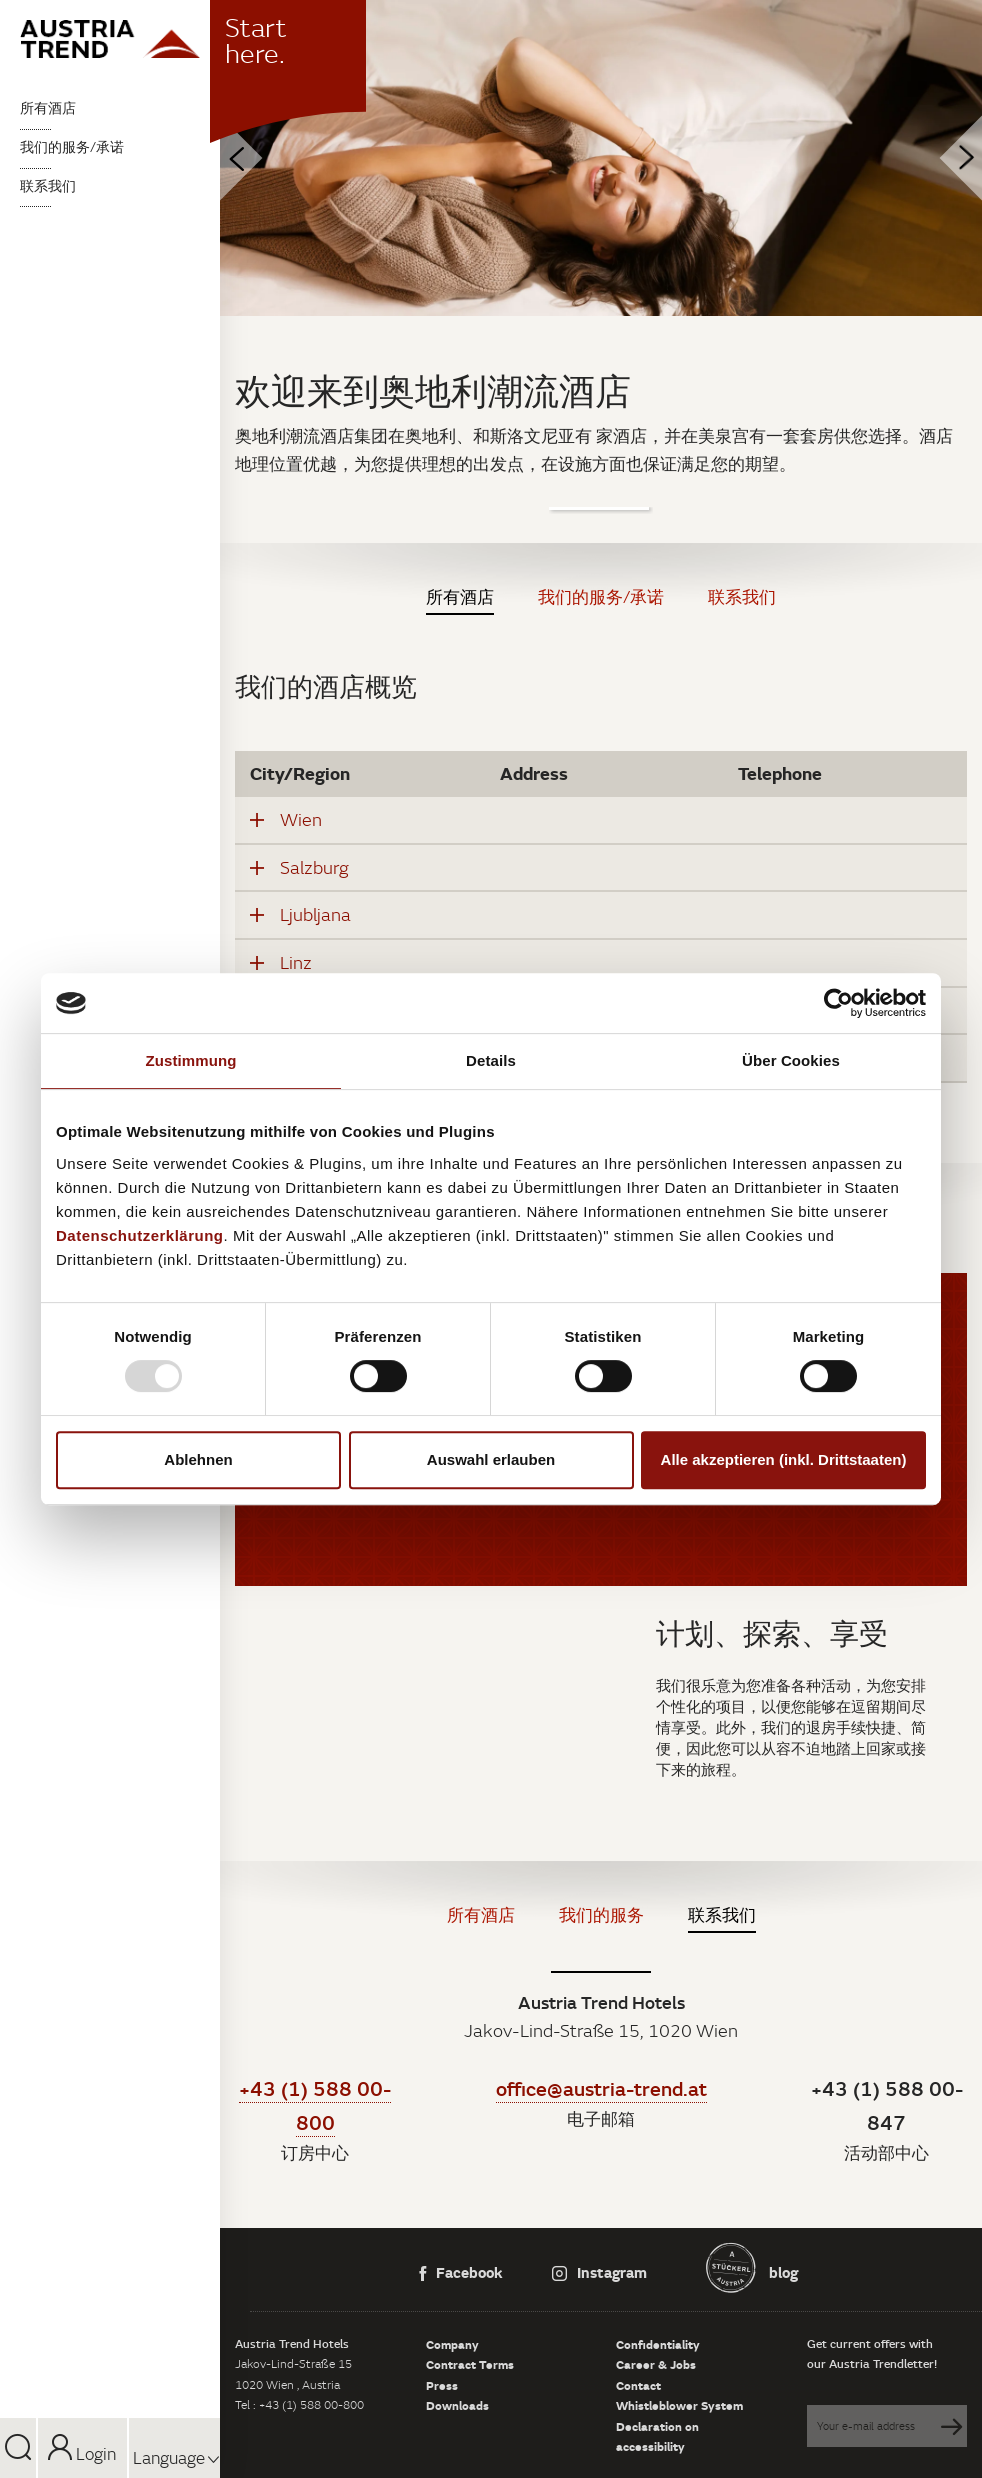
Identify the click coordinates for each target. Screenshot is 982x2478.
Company (452, 2344)
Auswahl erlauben (491, 1459)
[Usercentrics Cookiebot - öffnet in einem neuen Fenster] (838, 1003)
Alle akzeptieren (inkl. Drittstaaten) (784, 1459)
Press (442, 2385)
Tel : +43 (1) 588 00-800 (299, 2404)
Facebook (461, 2272)
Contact (638, 2385)
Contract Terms (470, 2364)
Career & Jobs (656, 2364)
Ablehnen (198, 1459)
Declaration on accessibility (657, 2436)
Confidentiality (658, 2344)
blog (782, 2272)
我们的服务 (601, 1915)
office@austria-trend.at (601, 2088)
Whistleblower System (679, 2405)
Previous (220, 158)
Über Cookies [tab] (791, 1060)
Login (82, 2454)
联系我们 (48, 186)
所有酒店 (48, 108)
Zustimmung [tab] (191, 1060)
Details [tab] (491, 1060)
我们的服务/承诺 (72, 147)
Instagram (599, 2272)
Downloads (457, 2405)
